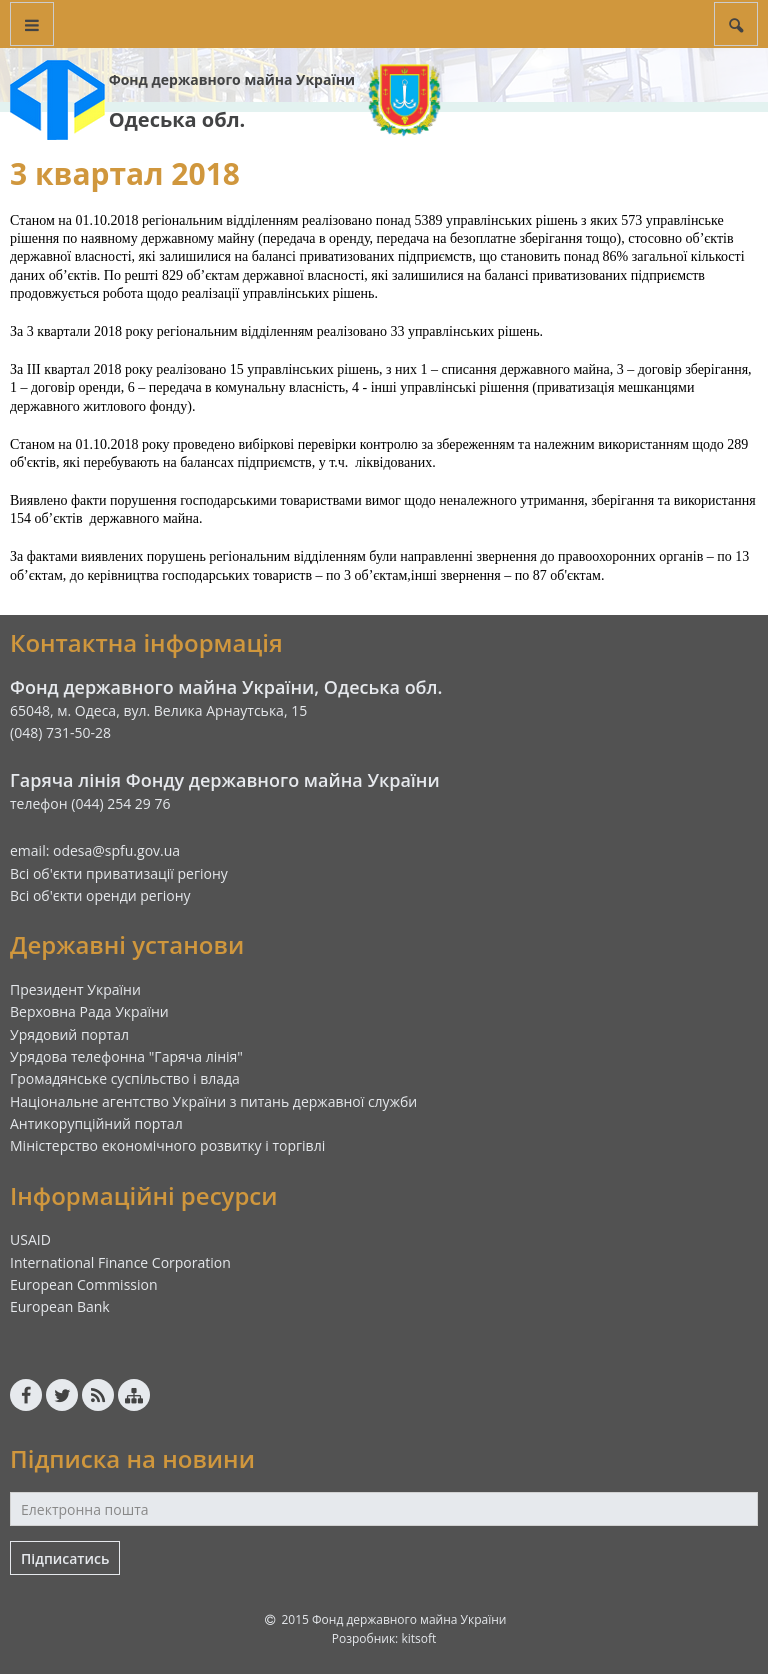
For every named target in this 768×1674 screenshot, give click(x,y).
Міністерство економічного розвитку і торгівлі (167, 1145)
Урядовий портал (69, 1034)
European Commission (84, 1284)
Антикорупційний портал (96, 1123)
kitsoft (418, 1638)
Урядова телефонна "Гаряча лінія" (126, 1056)
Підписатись (65, 1558)
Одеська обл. (177, 119)
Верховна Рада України (89, 1011)
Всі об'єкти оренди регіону (100, 895)
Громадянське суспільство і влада (125, 1078)
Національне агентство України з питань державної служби (213, 1101)
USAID (30, 1239)
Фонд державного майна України (232, 79)
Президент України (75, 989)
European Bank (60, 1306)
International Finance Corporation (120, 1262)
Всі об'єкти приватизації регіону (119, 873)
